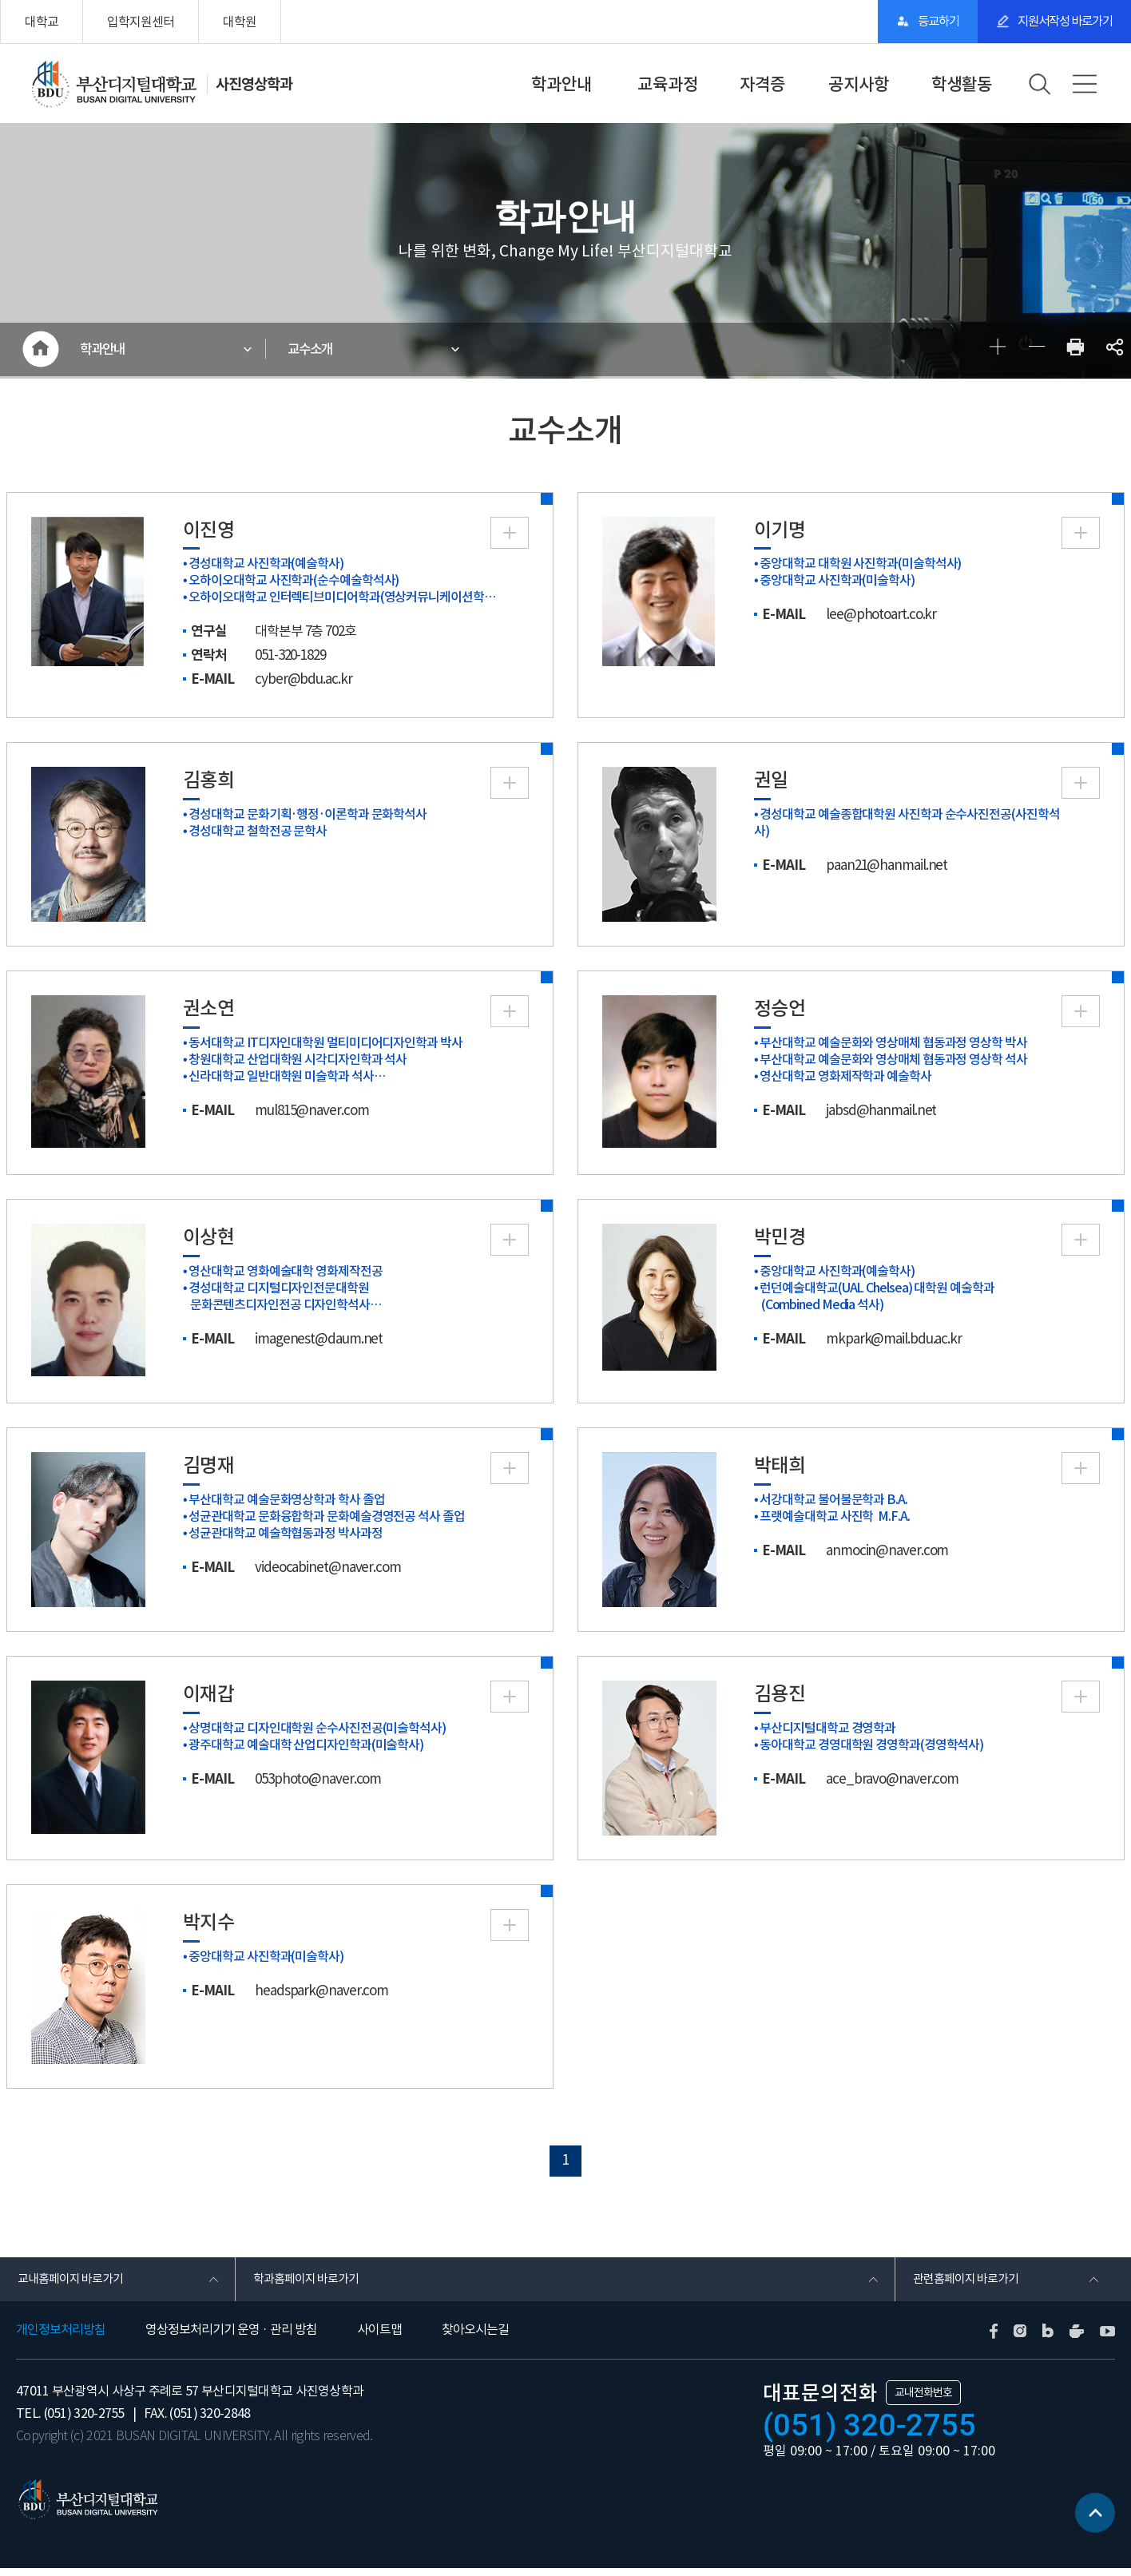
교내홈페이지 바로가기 (73, 2285)
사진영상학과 (256, 83)
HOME (40, 351)
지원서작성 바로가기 (1055, 22)
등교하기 (912, 22)
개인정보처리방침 (60, 2338)
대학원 (239, 22)
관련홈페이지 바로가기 (968, 2285)
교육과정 (667, 84)
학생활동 (961, 84)
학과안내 (561, 84)
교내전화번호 (923, 2400)
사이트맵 (379, 2338)
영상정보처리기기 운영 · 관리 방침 (231, 2338)
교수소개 (315, 351)
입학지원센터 (140, 22)
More (509, 535)
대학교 (41, 22)
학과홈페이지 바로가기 (309, 2285)
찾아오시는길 (475, 2338)
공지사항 (858, 84)
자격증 (762, 84)
